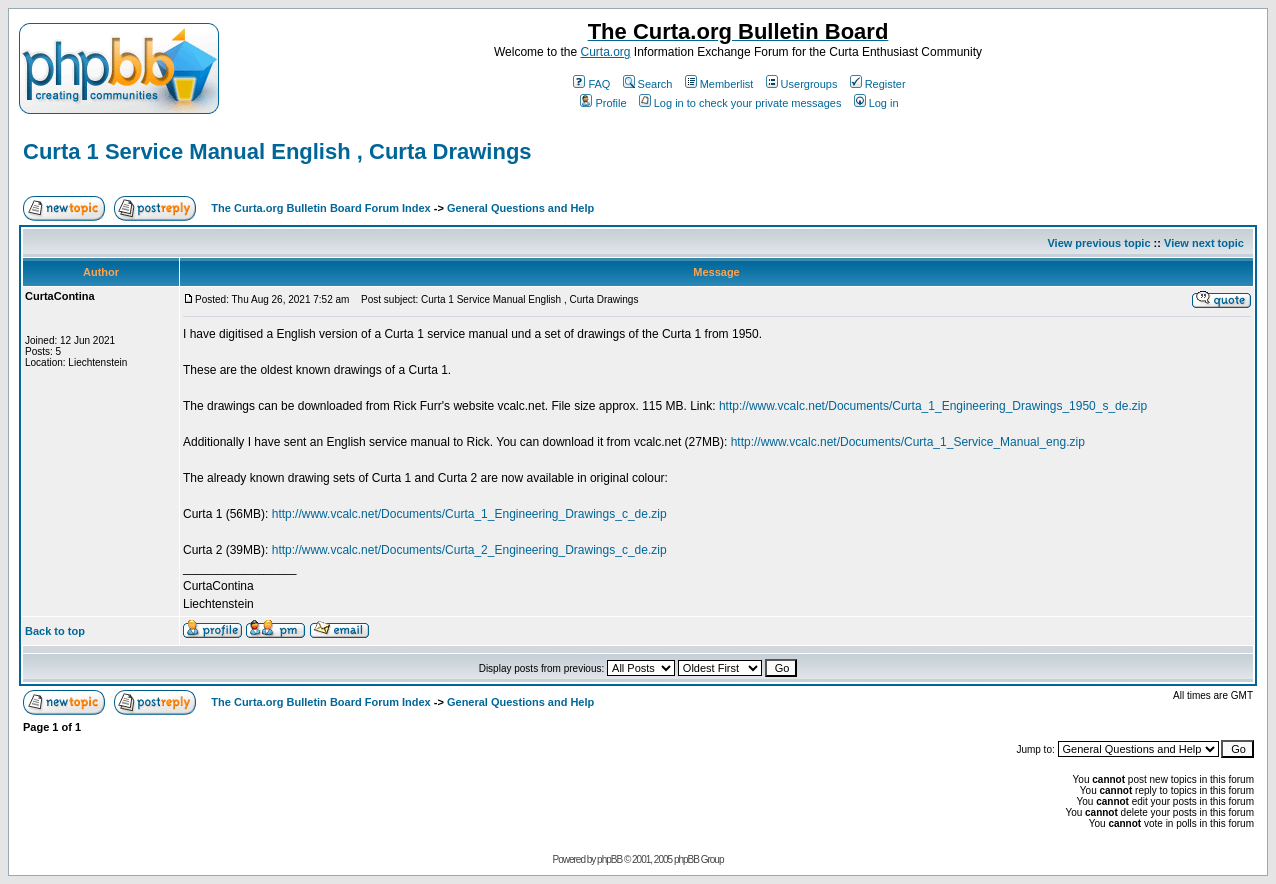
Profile (603, 103)
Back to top (55, 631)
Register (878, 84)
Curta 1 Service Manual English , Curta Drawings (277, 151)
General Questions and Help (520, 208)
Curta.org (605, 52)
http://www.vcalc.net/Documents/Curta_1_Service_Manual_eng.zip (908, 442)
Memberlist (719, 84)
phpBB (609, 859)
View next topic (1204, 243)
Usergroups (802, 84)
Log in (876, 103)
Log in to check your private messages (740, 103)
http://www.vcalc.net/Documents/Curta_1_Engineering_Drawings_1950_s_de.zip (933, 406)
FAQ (591, 84)
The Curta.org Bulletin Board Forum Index (320, 208)
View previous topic (1098, 243)
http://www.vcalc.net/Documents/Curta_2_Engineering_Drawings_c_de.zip (469, 550)
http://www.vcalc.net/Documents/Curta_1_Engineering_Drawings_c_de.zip (469, 514)
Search (648, 84)
